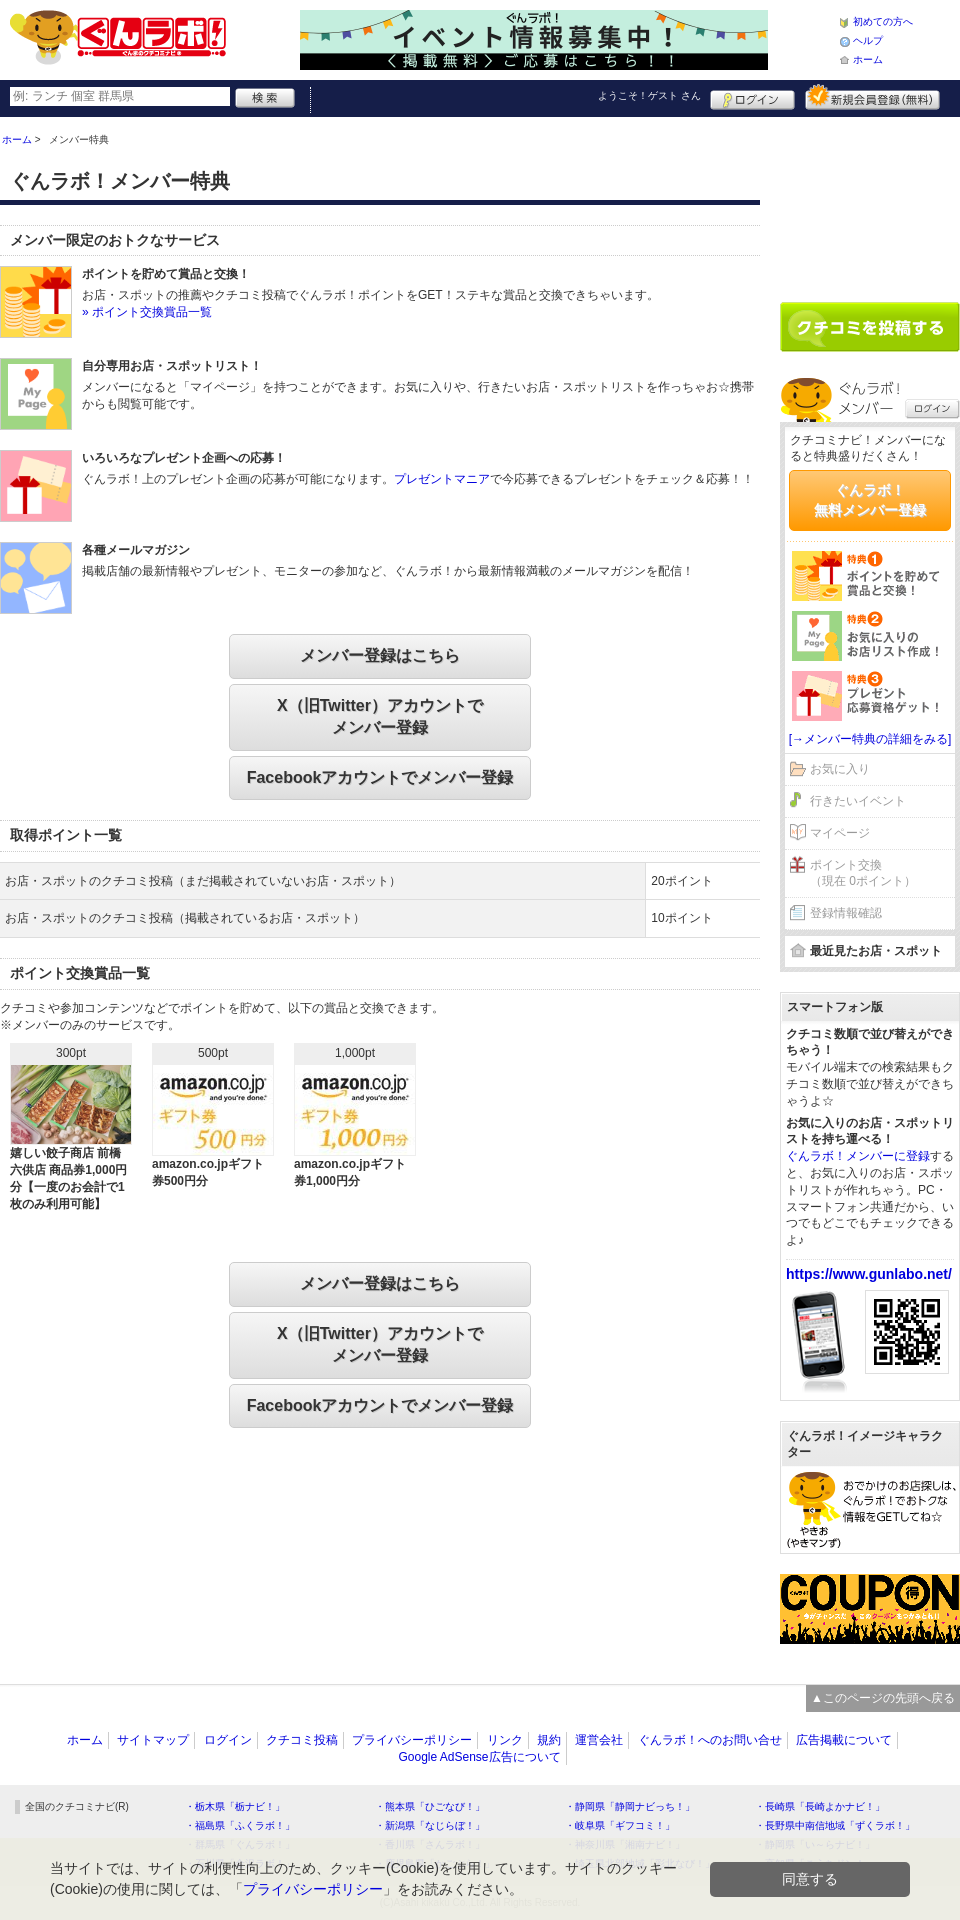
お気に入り (840, 769)
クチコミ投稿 (302, 1740)
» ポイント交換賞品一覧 (147, 312)
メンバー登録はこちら (380, 655)
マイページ (840, 833)
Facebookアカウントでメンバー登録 (380, 777)
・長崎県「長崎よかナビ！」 (820, 1806)
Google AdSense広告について (479, 1757)
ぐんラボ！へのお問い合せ (710, 1740)
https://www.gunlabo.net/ (869, 1274)
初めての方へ (883, 21)
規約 (549, 1740)
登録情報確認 (846, 913)
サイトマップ (153, 1740)
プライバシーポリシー (412, 1740)
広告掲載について (844, 1740)
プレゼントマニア (442, 479)
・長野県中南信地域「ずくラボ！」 (835, 1825)
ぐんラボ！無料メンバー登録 (870, 500)
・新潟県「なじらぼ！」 (430, 1825)
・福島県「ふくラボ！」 (240, 1825)
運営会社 (599, 1740)
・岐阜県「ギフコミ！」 (620, 1825)
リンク (505, 1740)
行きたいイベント (858, 801)
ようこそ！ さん (649, 95)
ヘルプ (868, 40)
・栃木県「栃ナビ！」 (235, 1806)
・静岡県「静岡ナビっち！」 (630, 1806)
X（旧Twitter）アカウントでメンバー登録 (380, 716)
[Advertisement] (870, 202)
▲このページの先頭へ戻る (883, 1698)
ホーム (868, 59)
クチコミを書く (870, 327)
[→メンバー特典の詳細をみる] (870, 739)
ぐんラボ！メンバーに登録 (858, 1156)
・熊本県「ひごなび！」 (430, 1806)
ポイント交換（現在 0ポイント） (863, 873)
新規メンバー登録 (872, 97)
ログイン (752, 97)
